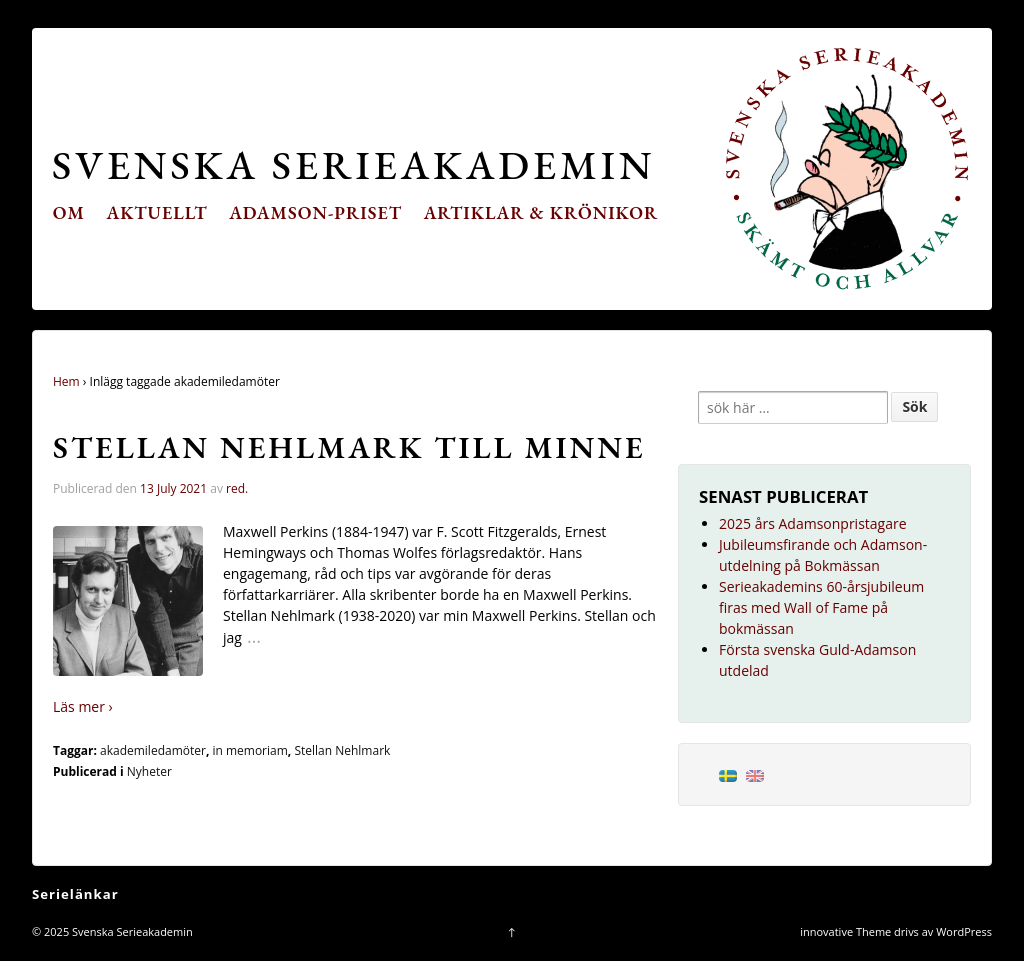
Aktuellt (157, 212)
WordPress (964, 931)
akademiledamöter (153, 750)
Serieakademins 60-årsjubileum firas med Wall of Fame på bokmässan (821, 607)
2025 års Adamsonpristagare (813, 523)
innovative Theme (845, 931)
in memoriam (249, 750)
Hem (66, 381)
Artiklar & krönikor (541, 212)
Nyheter (149, 771)
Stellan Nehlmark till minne (349, 447)
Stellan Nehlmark (342, 750)
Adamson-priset (315, 212)
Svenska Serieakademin (353, 164)
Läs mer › (83, 706)
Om (69, 212)
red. (237, 488)
